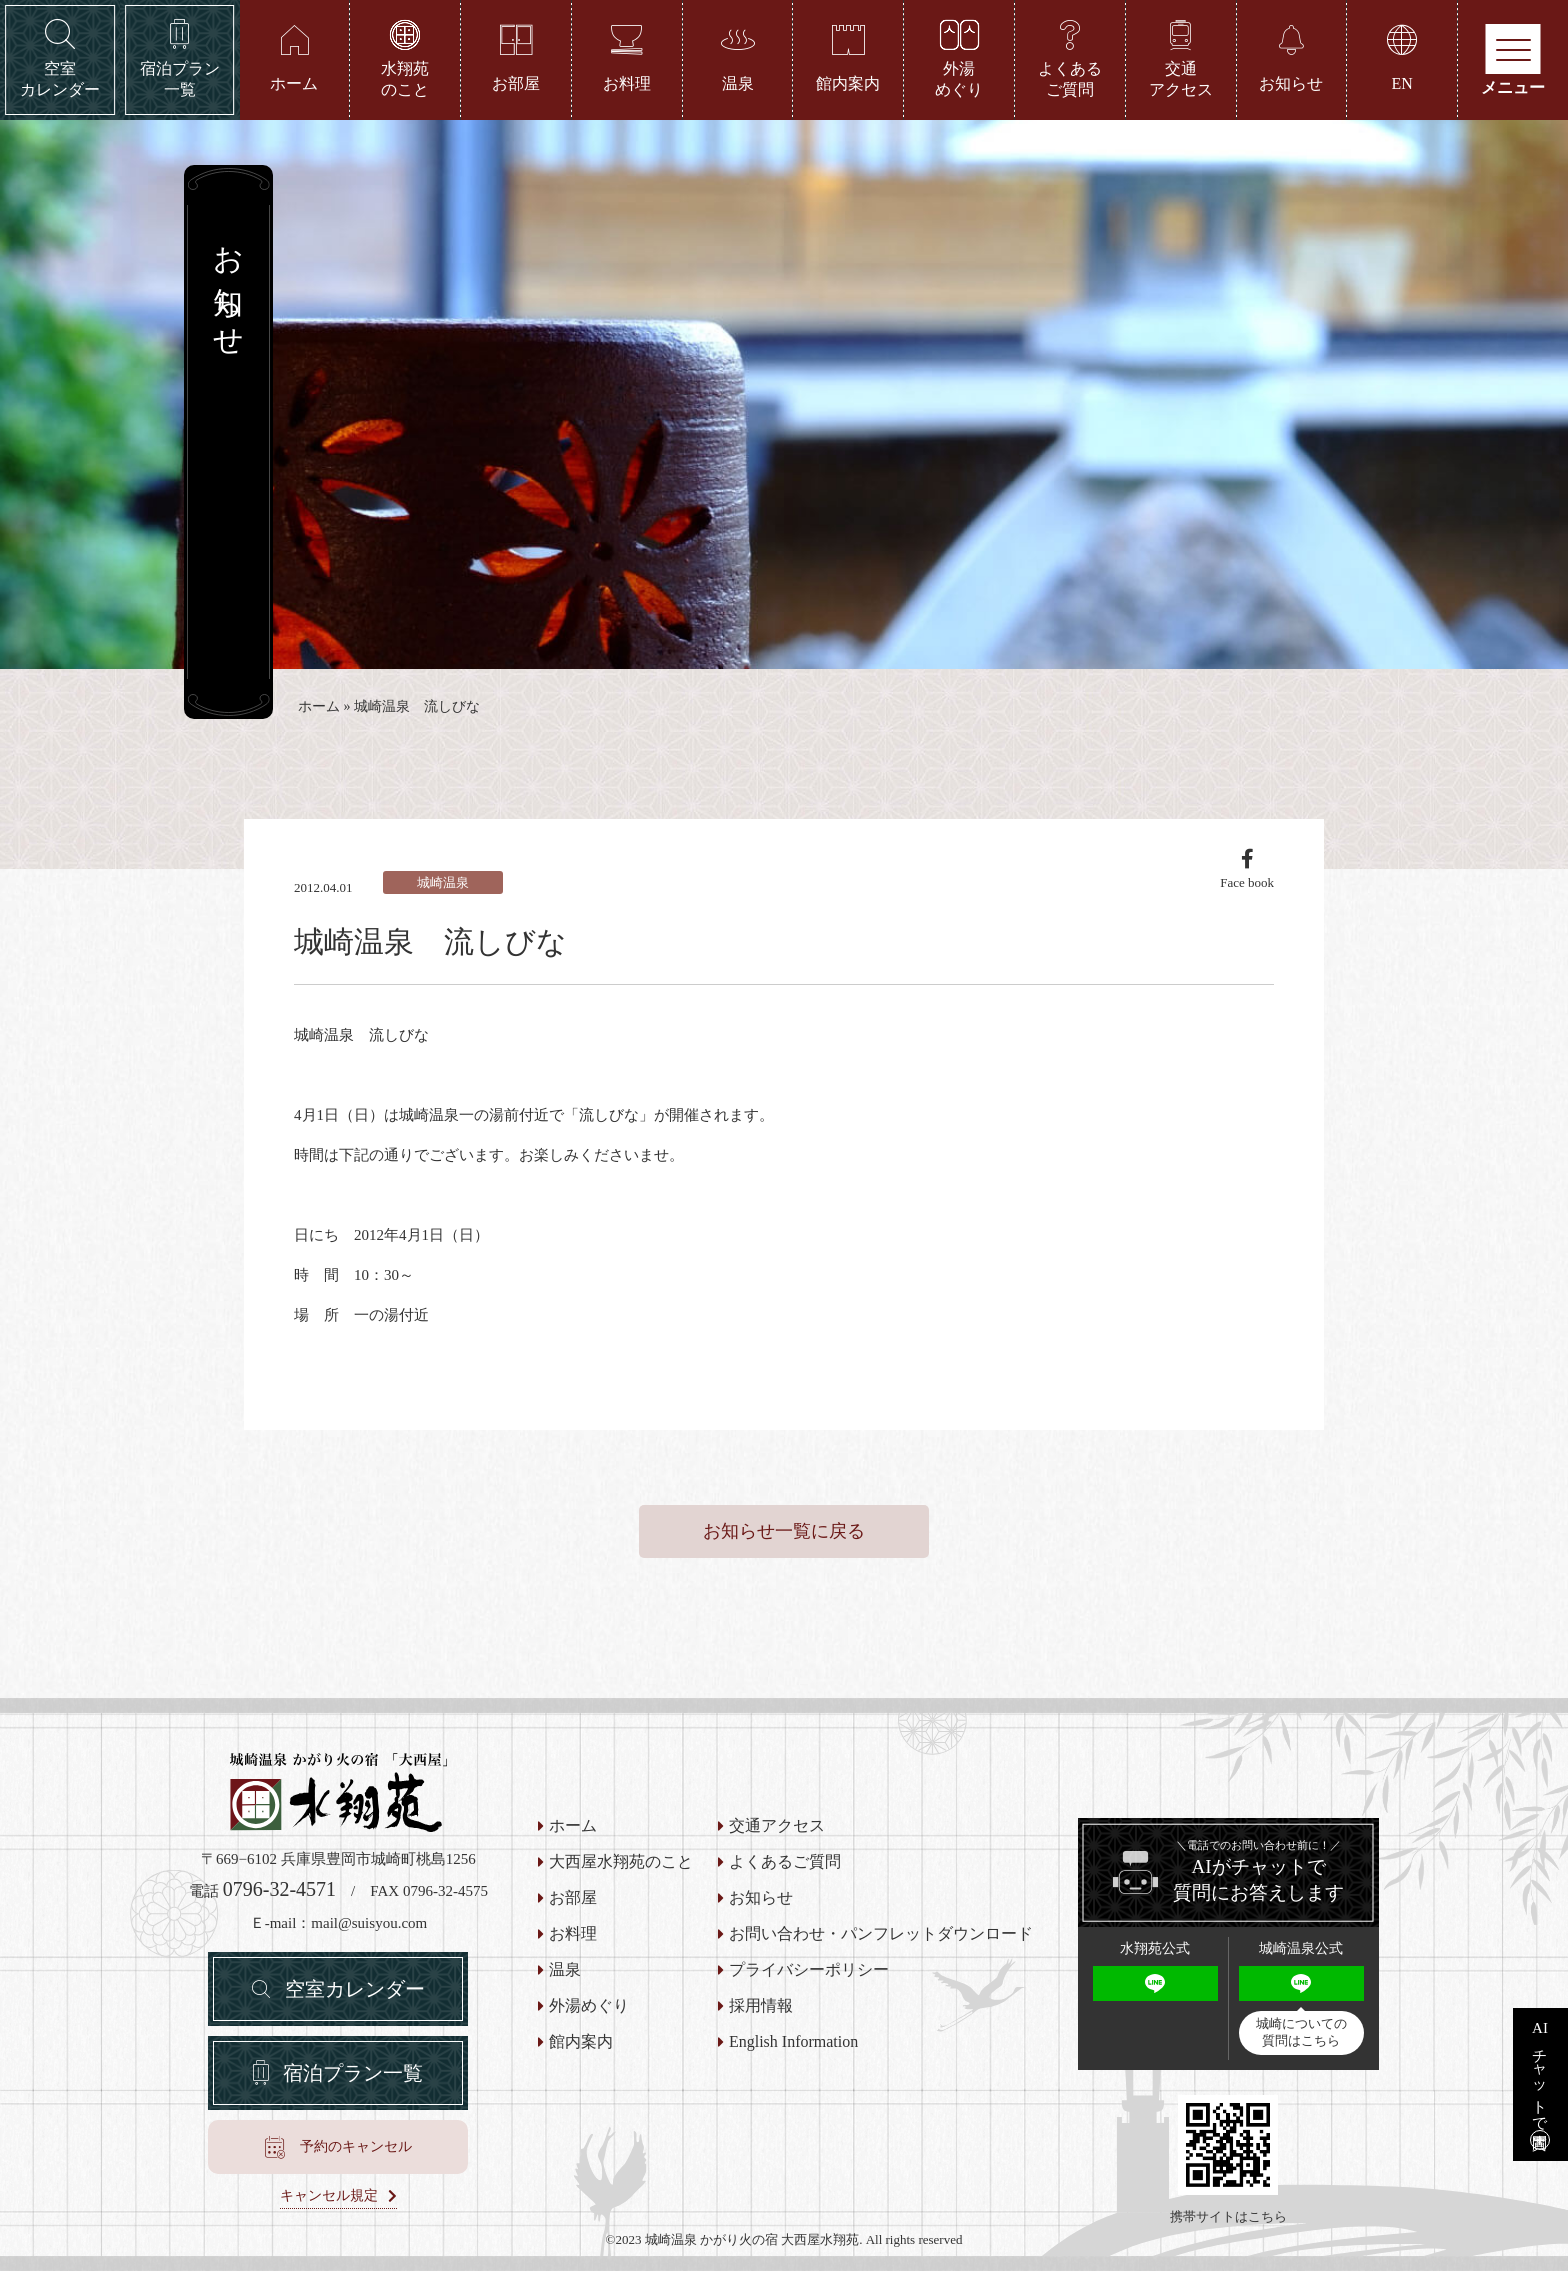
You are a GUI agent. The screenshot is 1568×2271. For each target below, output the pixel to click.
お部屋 (573, 1898)
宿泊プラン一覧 (353, 2073)
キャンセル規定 (329, 2196)
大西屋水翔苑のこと (621, 1862)
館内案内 (581, 2042)
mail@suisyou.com (369, 1923)
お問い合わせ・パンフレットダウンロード (881, 1934)
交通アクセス (777, 1826)
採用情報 (761, 2006)
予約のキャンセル (356, 2146)
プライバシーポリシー (809, 1970)
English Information (793, 2042)
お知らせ (761, 1898)
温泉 (565, 1970)
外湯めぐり (589, 2006)
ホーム (319, 706)
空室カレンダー (355, 1989)
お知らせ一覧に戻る (784, 1531)
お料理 (573, 1934)
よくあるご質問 (785, 1862)
